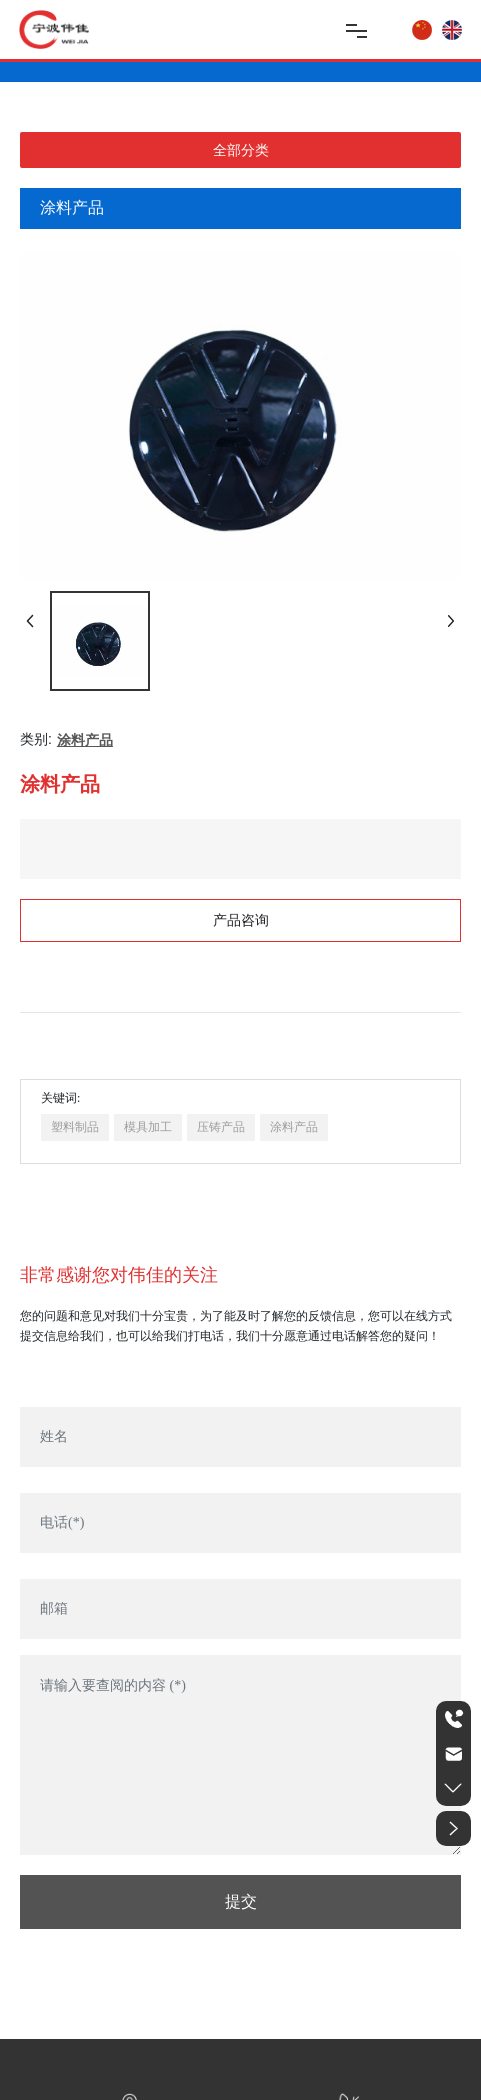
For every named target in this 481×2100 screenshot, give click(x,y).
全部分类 (241, 150)
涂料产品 (85, 740)
